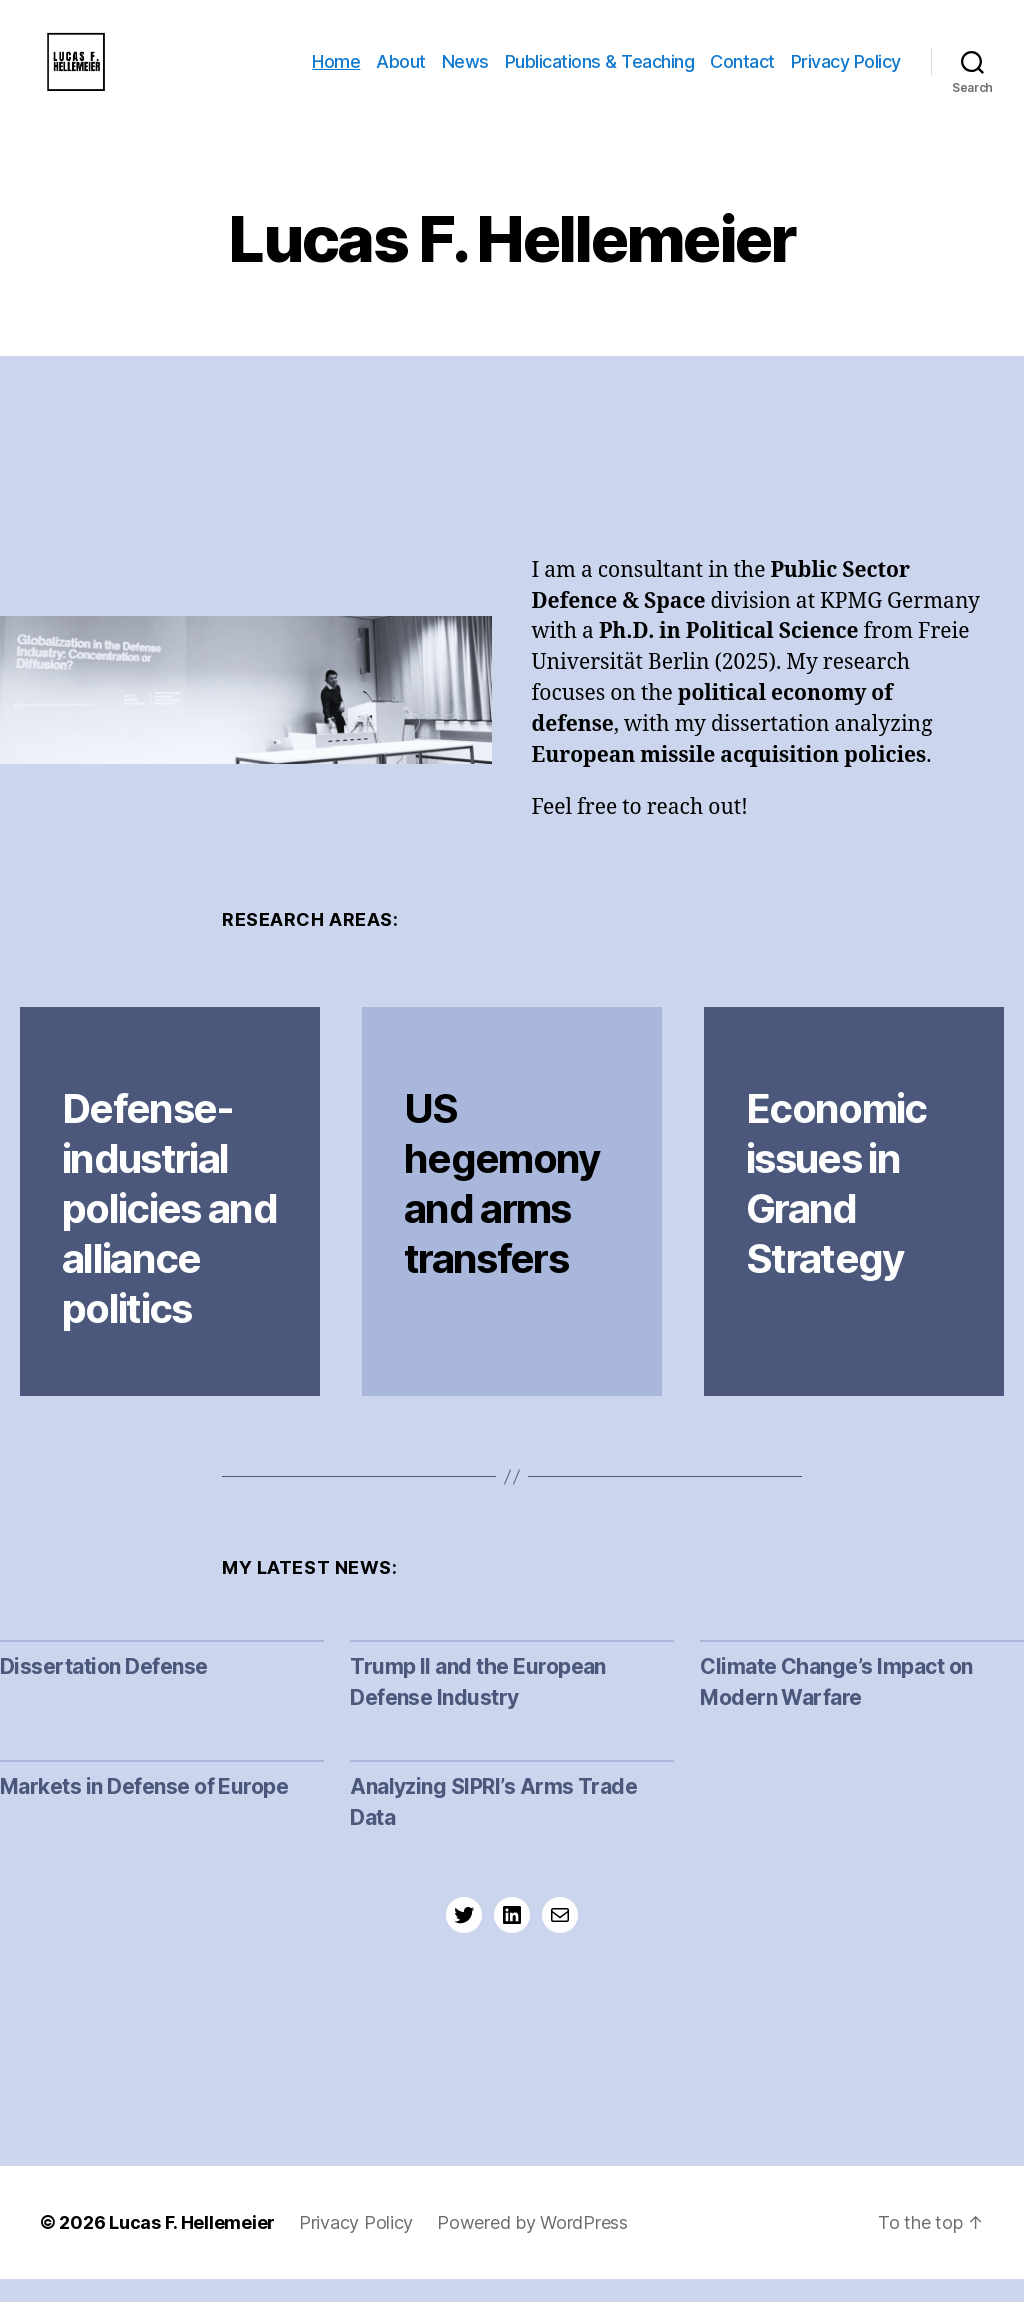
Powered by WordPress (532, 2245)
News (465, 72)
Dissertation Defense (104, 1689)
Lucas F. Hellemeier (192, 2245)
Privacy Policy (846, 72)
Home (336, 72)
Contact (742, 72)
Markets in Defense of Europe (144, 1810)
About (401, 72)
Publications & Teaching (600, 72)
